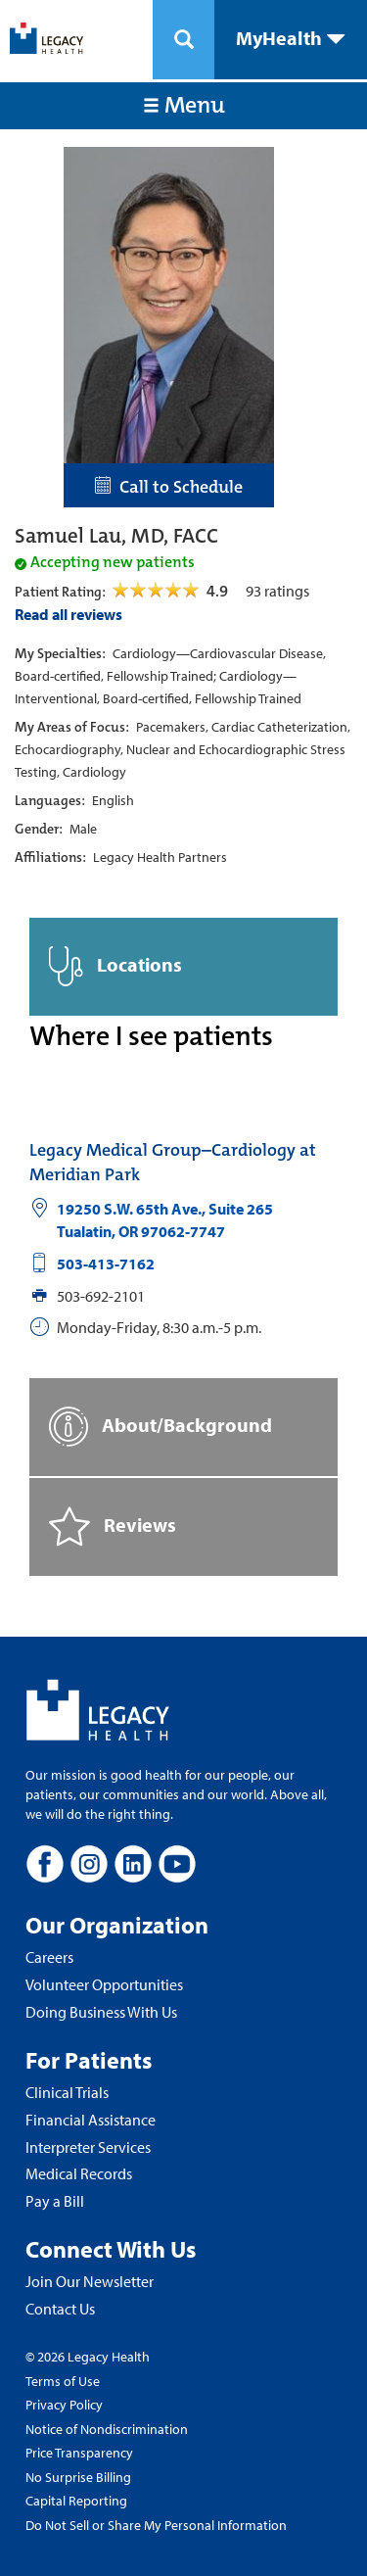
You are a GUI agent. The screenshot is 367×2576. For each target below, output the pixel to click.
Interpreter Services (88, 2147)
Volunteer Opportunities (104, 1984)
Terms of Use (62, 2381)
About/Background (160, 1427)
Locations (115, 966)
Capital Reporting (76, 2500)
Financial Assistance (90, 2119)
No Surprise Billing (78, 2477)
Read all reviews (68, 614)
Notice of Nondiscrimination (106, 2429)
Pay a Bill (54, 2201)
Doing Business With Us (101, 2012)
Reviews (112, 1526)
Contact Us (60, 2308)
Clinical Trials (67, 2092)
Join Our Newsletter (89, 2281)
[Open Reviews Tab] (157, 590)
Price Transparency (79, 2452)
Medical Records (78, 2173)
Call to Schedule (169, 487)
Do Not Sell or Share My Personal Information (156, 2525)
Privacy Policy (64, 2404)
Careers (49, 1957)
